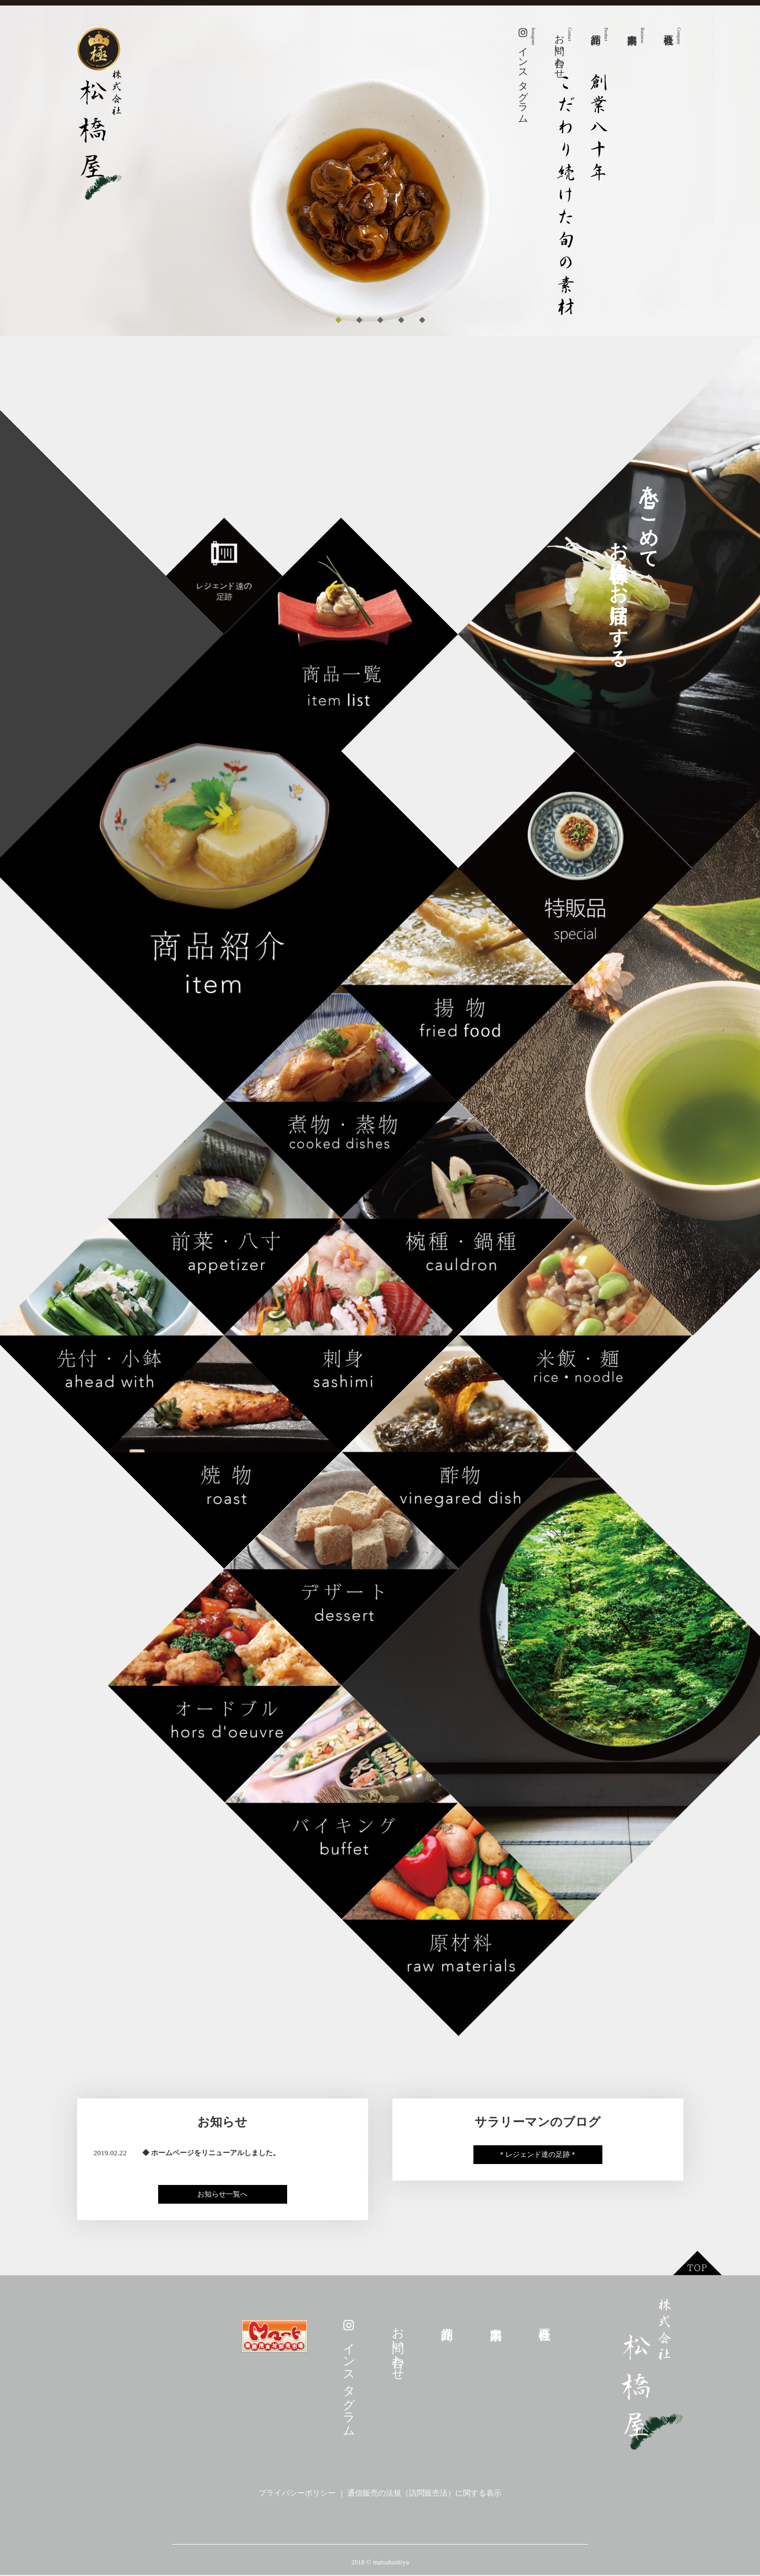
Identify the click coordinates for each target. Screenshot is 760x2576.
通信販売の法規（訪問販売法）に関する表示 (424, 2494)
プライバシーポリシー (297, 2494)
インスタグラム (527, 73)
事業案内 (642, 35)
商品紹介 (605, 34)
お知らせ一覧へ (223, 2195)
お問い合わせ (563, 51)
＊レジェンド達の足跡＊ (537, 2155)
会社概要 (678, 36)
